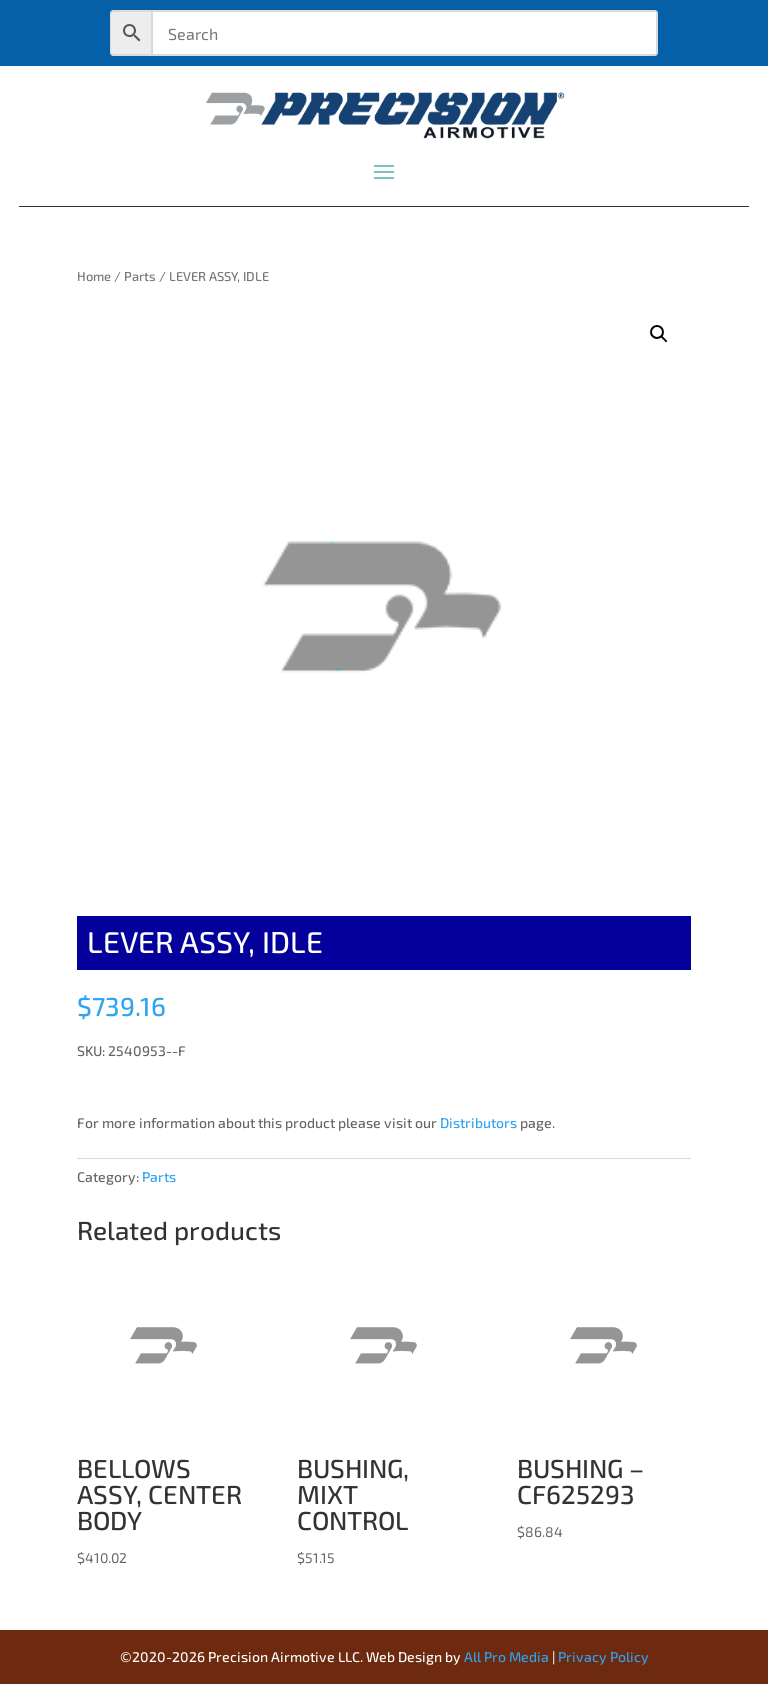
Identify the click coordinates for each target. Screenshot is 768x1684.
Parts (140, 276)
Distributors (478, 1122)
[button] (659, 334)
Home (94, 276)
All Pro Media (506, 1656)
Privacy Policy (603, 1656)
